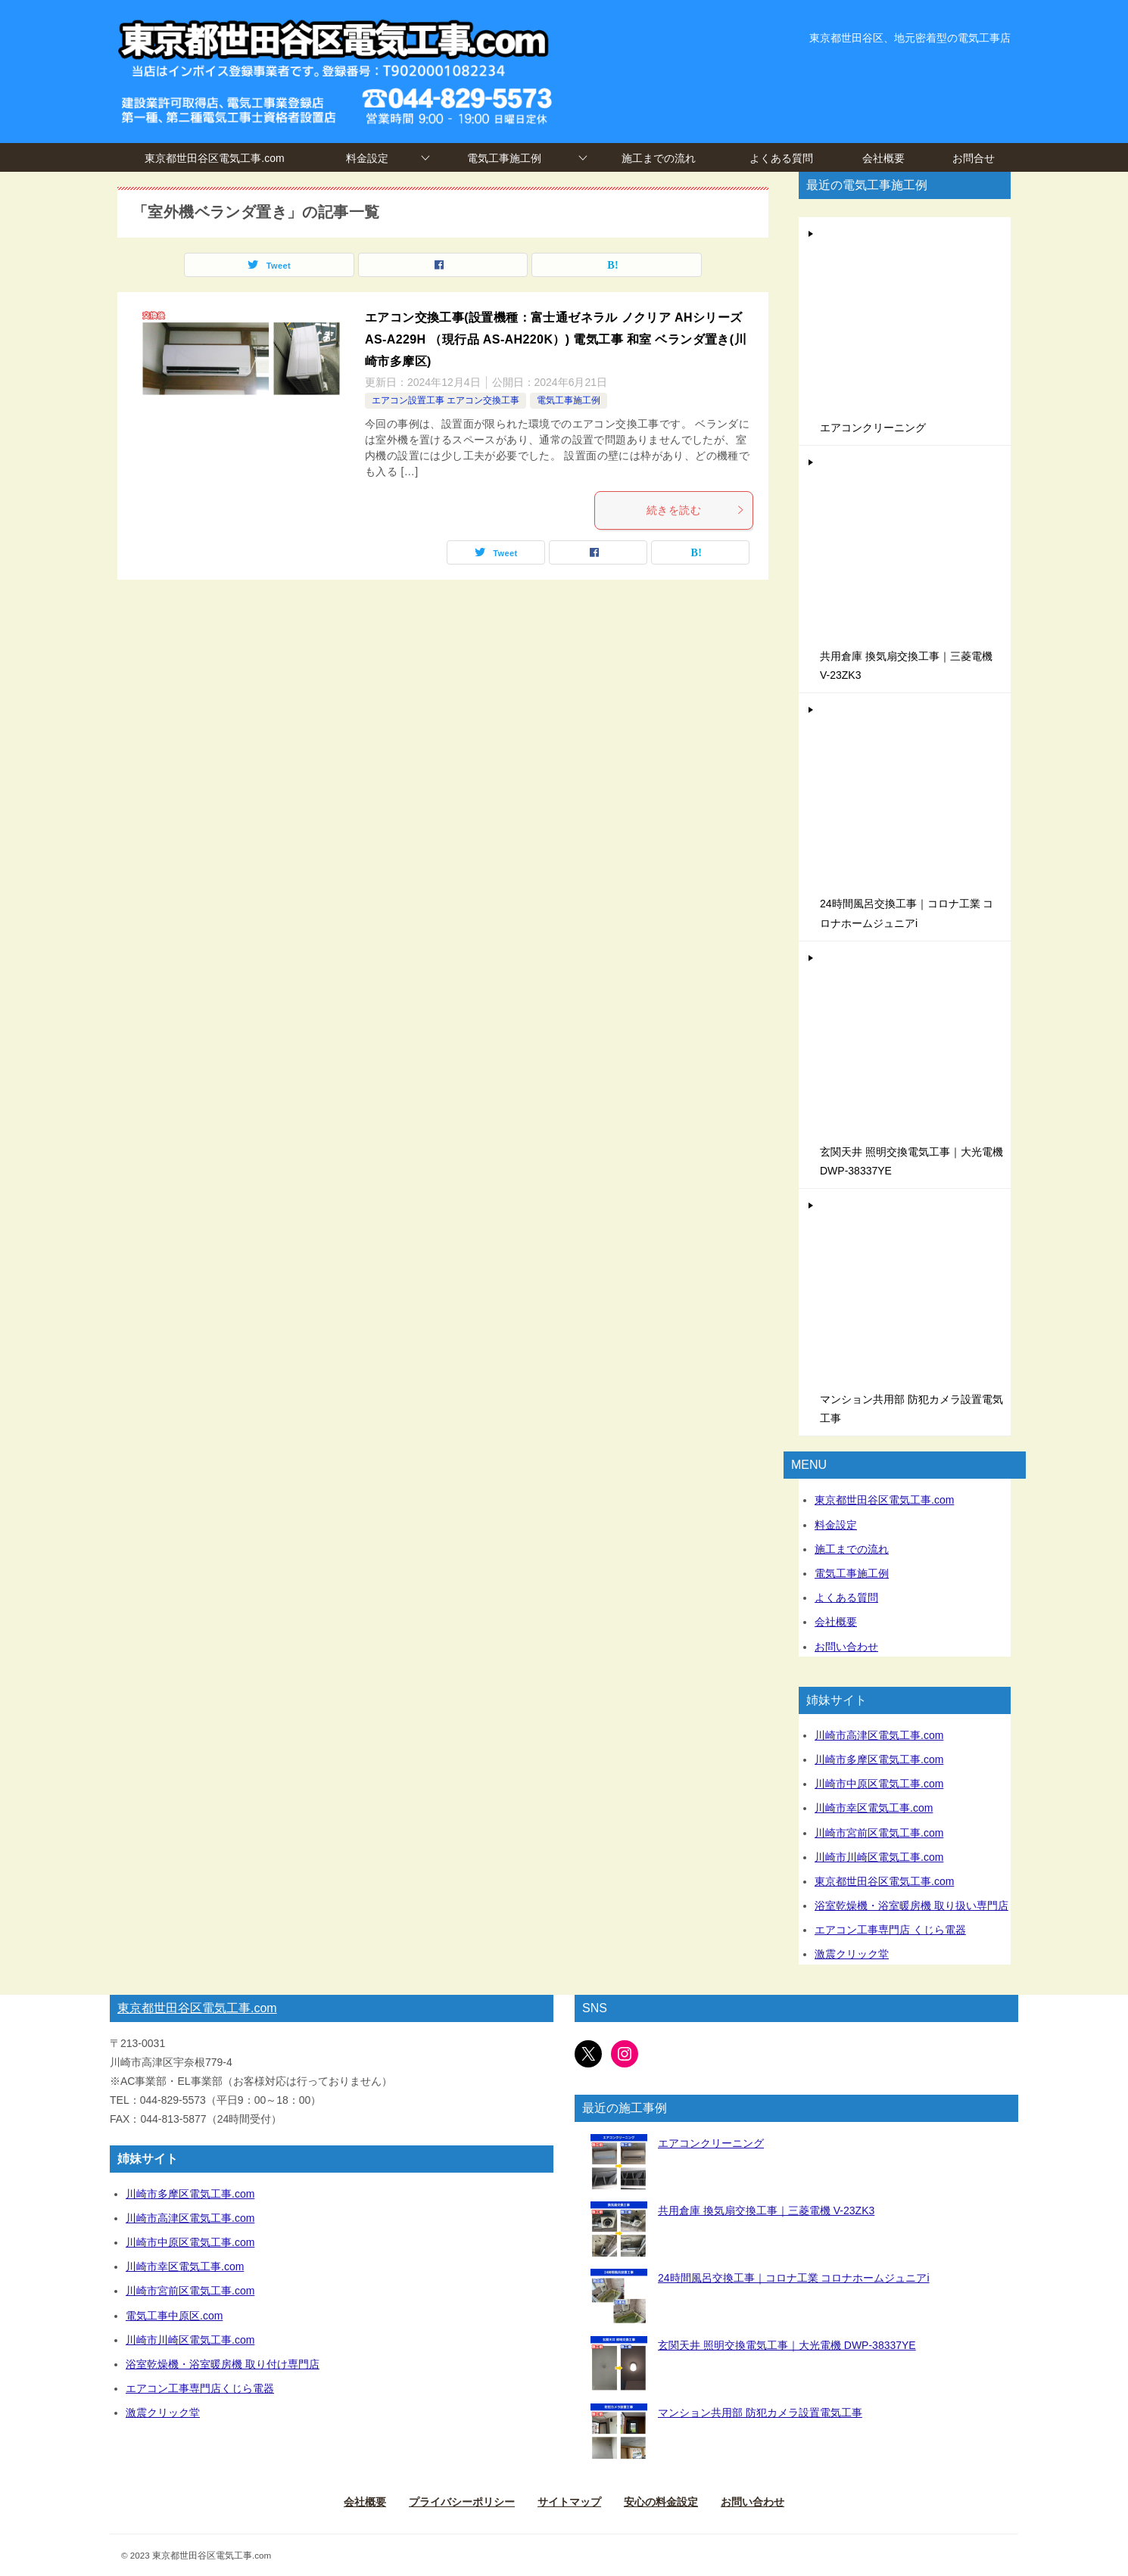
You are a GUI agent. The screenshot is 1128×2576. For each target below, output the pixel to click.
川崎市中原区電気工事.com (879, 1784)
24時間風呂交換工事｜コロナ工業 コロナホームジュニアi (794, 2278)
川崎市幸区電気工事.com (874, 1808)
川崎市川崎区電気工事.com (879, 1857)
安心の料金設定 (661, 2502)
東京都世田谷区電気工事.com (214, 158)
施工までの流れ (659, 158)
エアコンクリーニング (873, 428)
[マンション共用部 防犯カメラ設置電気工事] (618, 2431)
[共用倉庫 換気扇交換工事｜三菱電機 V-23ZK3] (618, 2229)
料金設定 (367, 158)
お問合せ (973, 158)
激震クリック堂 (852, 1954)
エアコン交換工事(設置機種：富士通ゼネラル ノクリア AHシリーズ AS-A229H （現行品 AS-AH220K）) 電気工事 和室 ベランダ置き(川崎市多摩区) (555, 339)
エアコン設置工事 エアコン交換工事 (445, 400)
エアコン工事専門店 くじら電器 (890, 1930)
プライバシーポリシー (462, 2502)
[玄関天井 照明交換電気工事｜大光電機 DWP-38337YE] (618, 2364)
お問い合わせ (846, 1647)
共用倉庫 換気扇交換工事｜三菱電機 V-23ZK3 (766, 2210)
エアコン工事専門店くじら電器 (200, 2388)
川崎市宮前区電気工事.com (879, 1833)
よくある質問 (781, 158)
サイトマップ (569, 2502)
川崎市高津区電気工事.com (879, 1735)
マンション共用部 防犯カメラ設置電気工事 (760, 2412)
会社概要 (883, 158)
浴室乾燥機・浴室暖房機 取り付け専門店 (222, 2364)
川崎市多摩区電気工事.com (879, 1759)
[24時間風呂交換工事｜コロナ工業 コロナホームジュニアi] (618, 2297)
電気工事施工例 (504, 158)
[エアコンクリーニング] (618, 2162)
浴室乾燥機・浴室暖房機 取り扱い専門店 (911, 1905)
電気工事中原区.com (174, 2316)
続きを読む (696, 510)
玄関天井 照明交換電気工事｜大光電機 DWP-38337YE (787, 2345)
